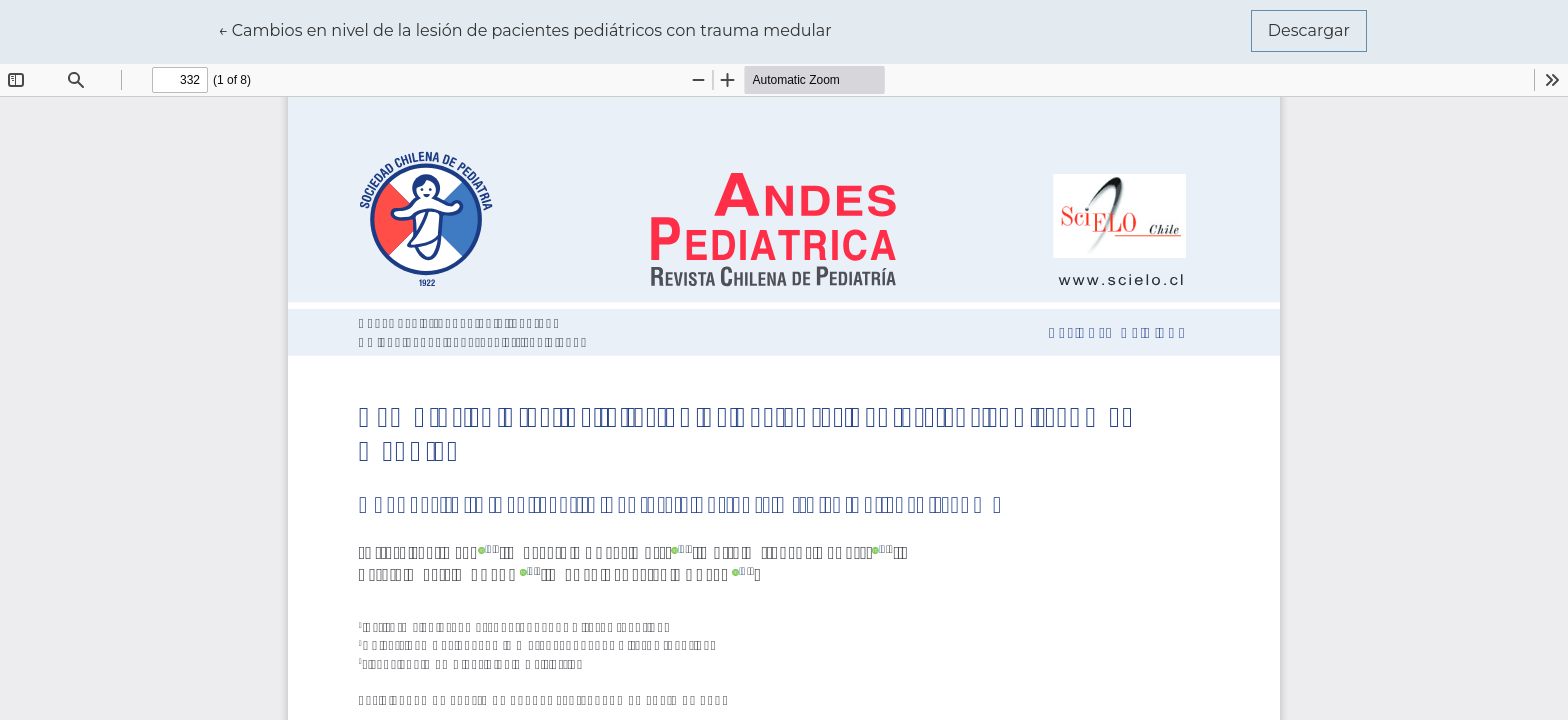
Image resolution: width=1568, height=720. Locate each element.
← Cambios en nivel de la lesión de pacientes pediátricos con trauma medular (525, 29)
